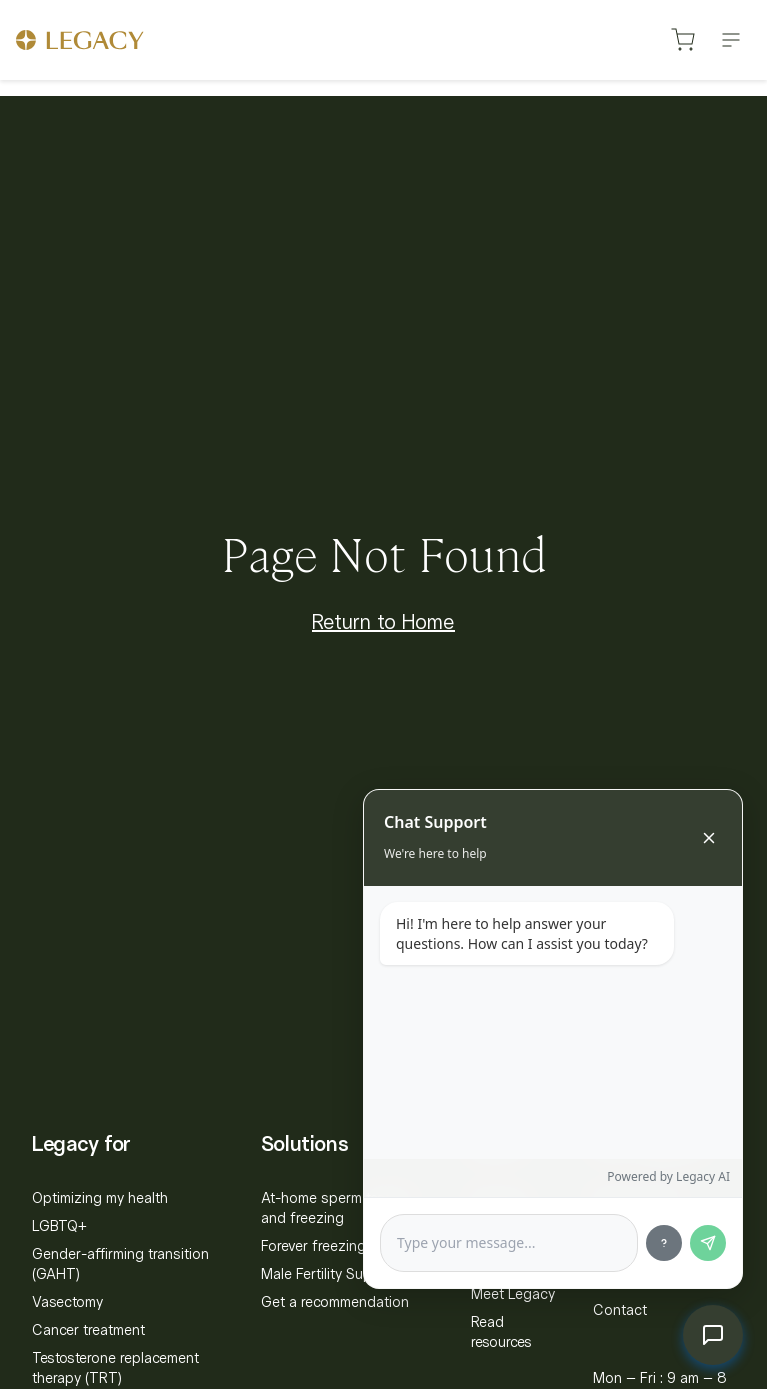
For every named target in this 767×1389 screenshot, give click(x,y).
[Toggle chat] (713, 1335)
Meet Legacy (513, 1294)
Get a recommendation (335, 1302)
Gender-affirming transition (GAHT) (120, 1264)
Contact (620, 1310)
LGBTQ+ (59, 1226)
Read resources (501, 1332)
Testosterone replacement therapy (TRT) (115, 1368)
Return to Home (383, 622)
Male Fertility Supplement (342, 1274)
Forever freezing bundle (338, 1246)
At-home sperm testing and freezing (335, 1208)
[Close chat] (709, 838)
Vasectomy (67, 1302)
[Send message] (708, 1243)
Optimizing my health (100, 1198)
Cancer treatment (88, 1330)
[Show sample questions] (664, 1243)
